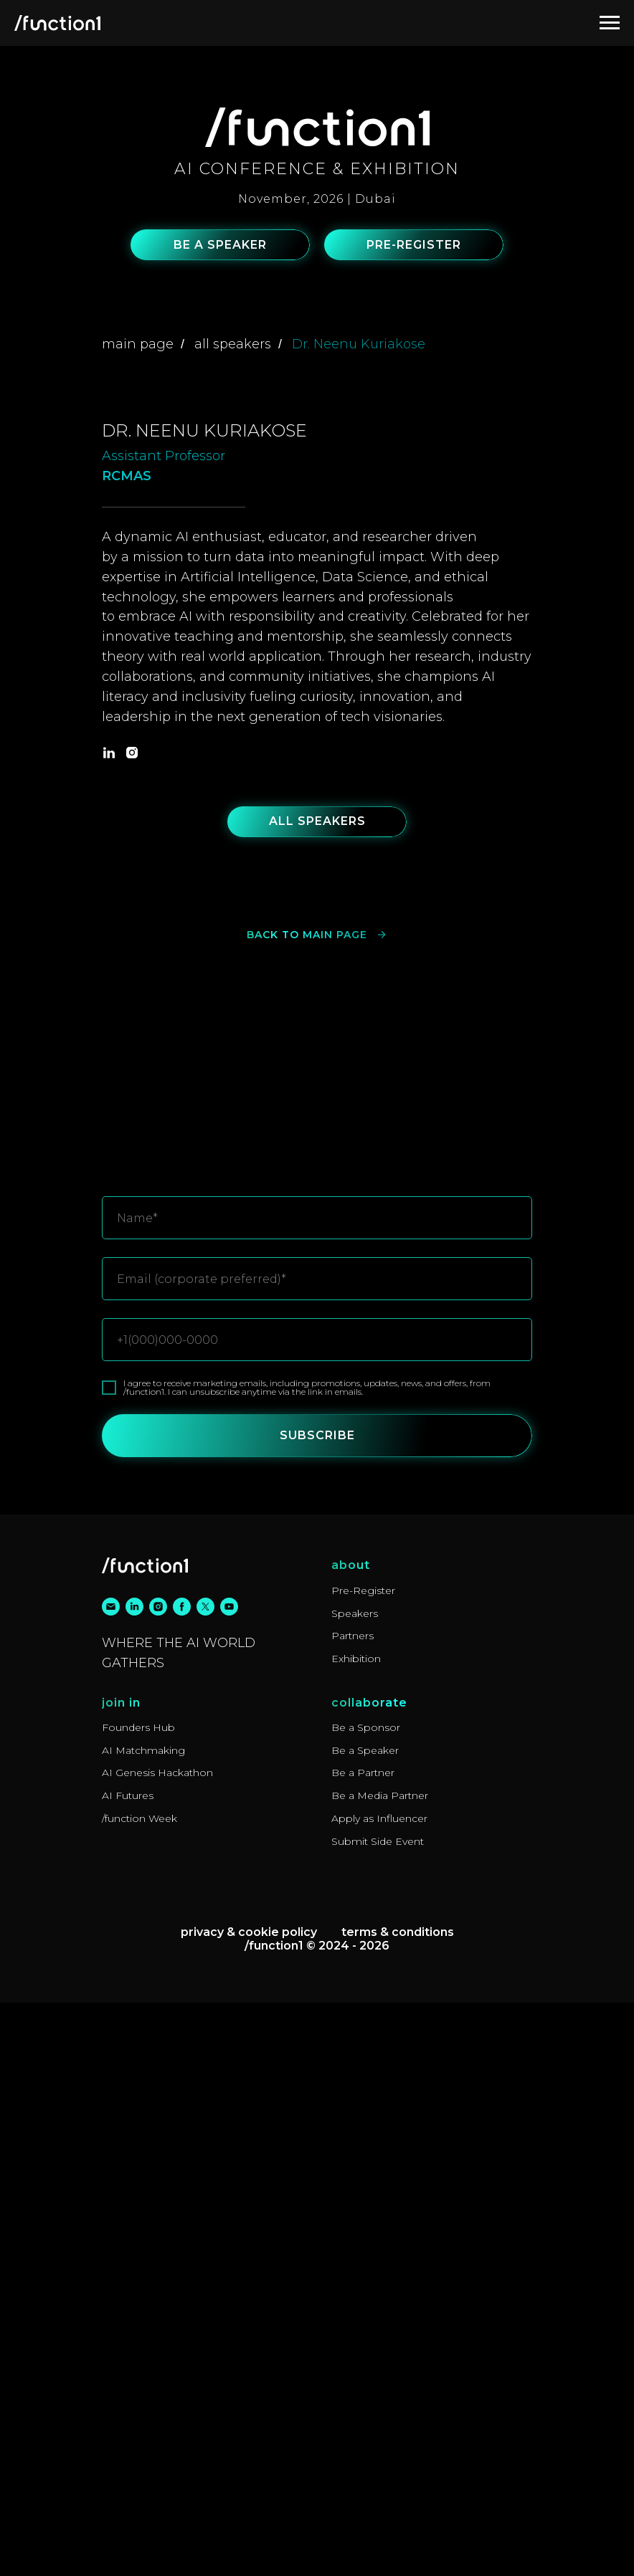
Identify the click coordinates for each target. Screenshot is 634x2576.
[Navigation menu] (610, 23)
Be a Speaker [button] (365, 2323)
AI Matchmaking (143, 2323)
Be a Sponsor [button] (365, 2300)
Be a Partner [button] (362, 2345)
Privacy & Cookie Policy (249, 2505)
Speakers (354, 2186)
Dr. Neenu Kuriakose (358, 344)
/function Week (139, 2391)
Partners (352, 2209)
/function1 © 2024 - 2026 (317, 2519)
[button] (220, 244)
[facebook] (182, 2180)
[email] (111, 2180)
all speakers (232, 344)
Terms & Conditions (397, 2505)
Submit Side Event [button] (377, 2414)
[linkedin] (109, 1326)
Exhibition (356, 2232)
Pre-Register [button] (363, 2163)
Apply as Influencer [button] (379, 2391)
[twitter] (205, 2180)
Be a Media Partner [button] (379, 2368)
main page (138, 344)
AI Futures (127, 2368)
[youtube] (229, 2180)
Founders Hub (138, 2300)
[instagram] (132, 1326)
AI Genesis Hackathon (157, 2345)
